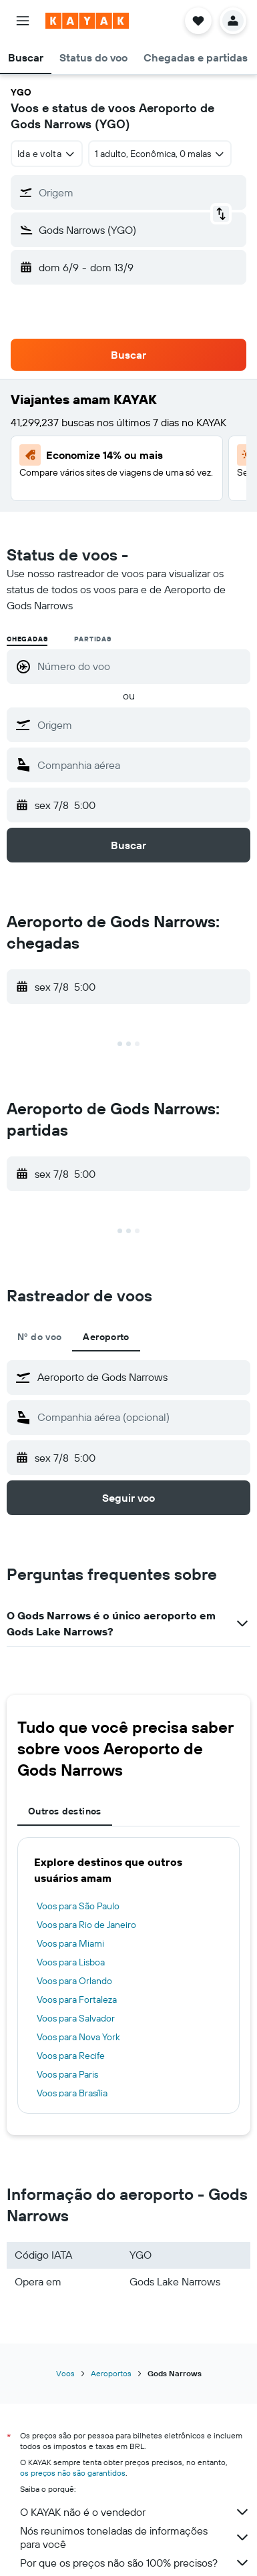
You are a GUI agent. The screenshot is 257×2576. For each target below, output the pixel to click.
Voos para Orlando (74, 1981)
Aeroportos (111, 2373)
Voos (65, 2373)
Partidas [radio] (92, 639)
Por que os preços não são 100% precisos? (135, 2563)
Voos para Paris (67, 2074)
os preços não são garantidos (72, 2473)
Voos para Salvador (76, 2018)
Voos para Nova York (78, 2037)
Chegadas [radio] (27, 639)
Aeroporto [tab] (106, 1337)
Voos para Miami (70, 1943)
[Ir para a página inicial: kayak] (87, 21)
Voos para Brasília (72, 2093)
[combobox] (47, 153)
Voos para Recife (71, 2056)
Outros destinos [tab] (64, 1811)
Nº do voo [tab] (39, 1337)
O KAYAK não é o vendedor (135, 2512)
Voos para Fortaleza (77, 1999)
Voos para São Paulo (78, 1906)
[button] (22, 20)
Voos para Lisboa (71, 1962)
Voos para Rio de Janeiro (86, 1925)
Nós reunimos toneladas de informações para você (135, 2537)
